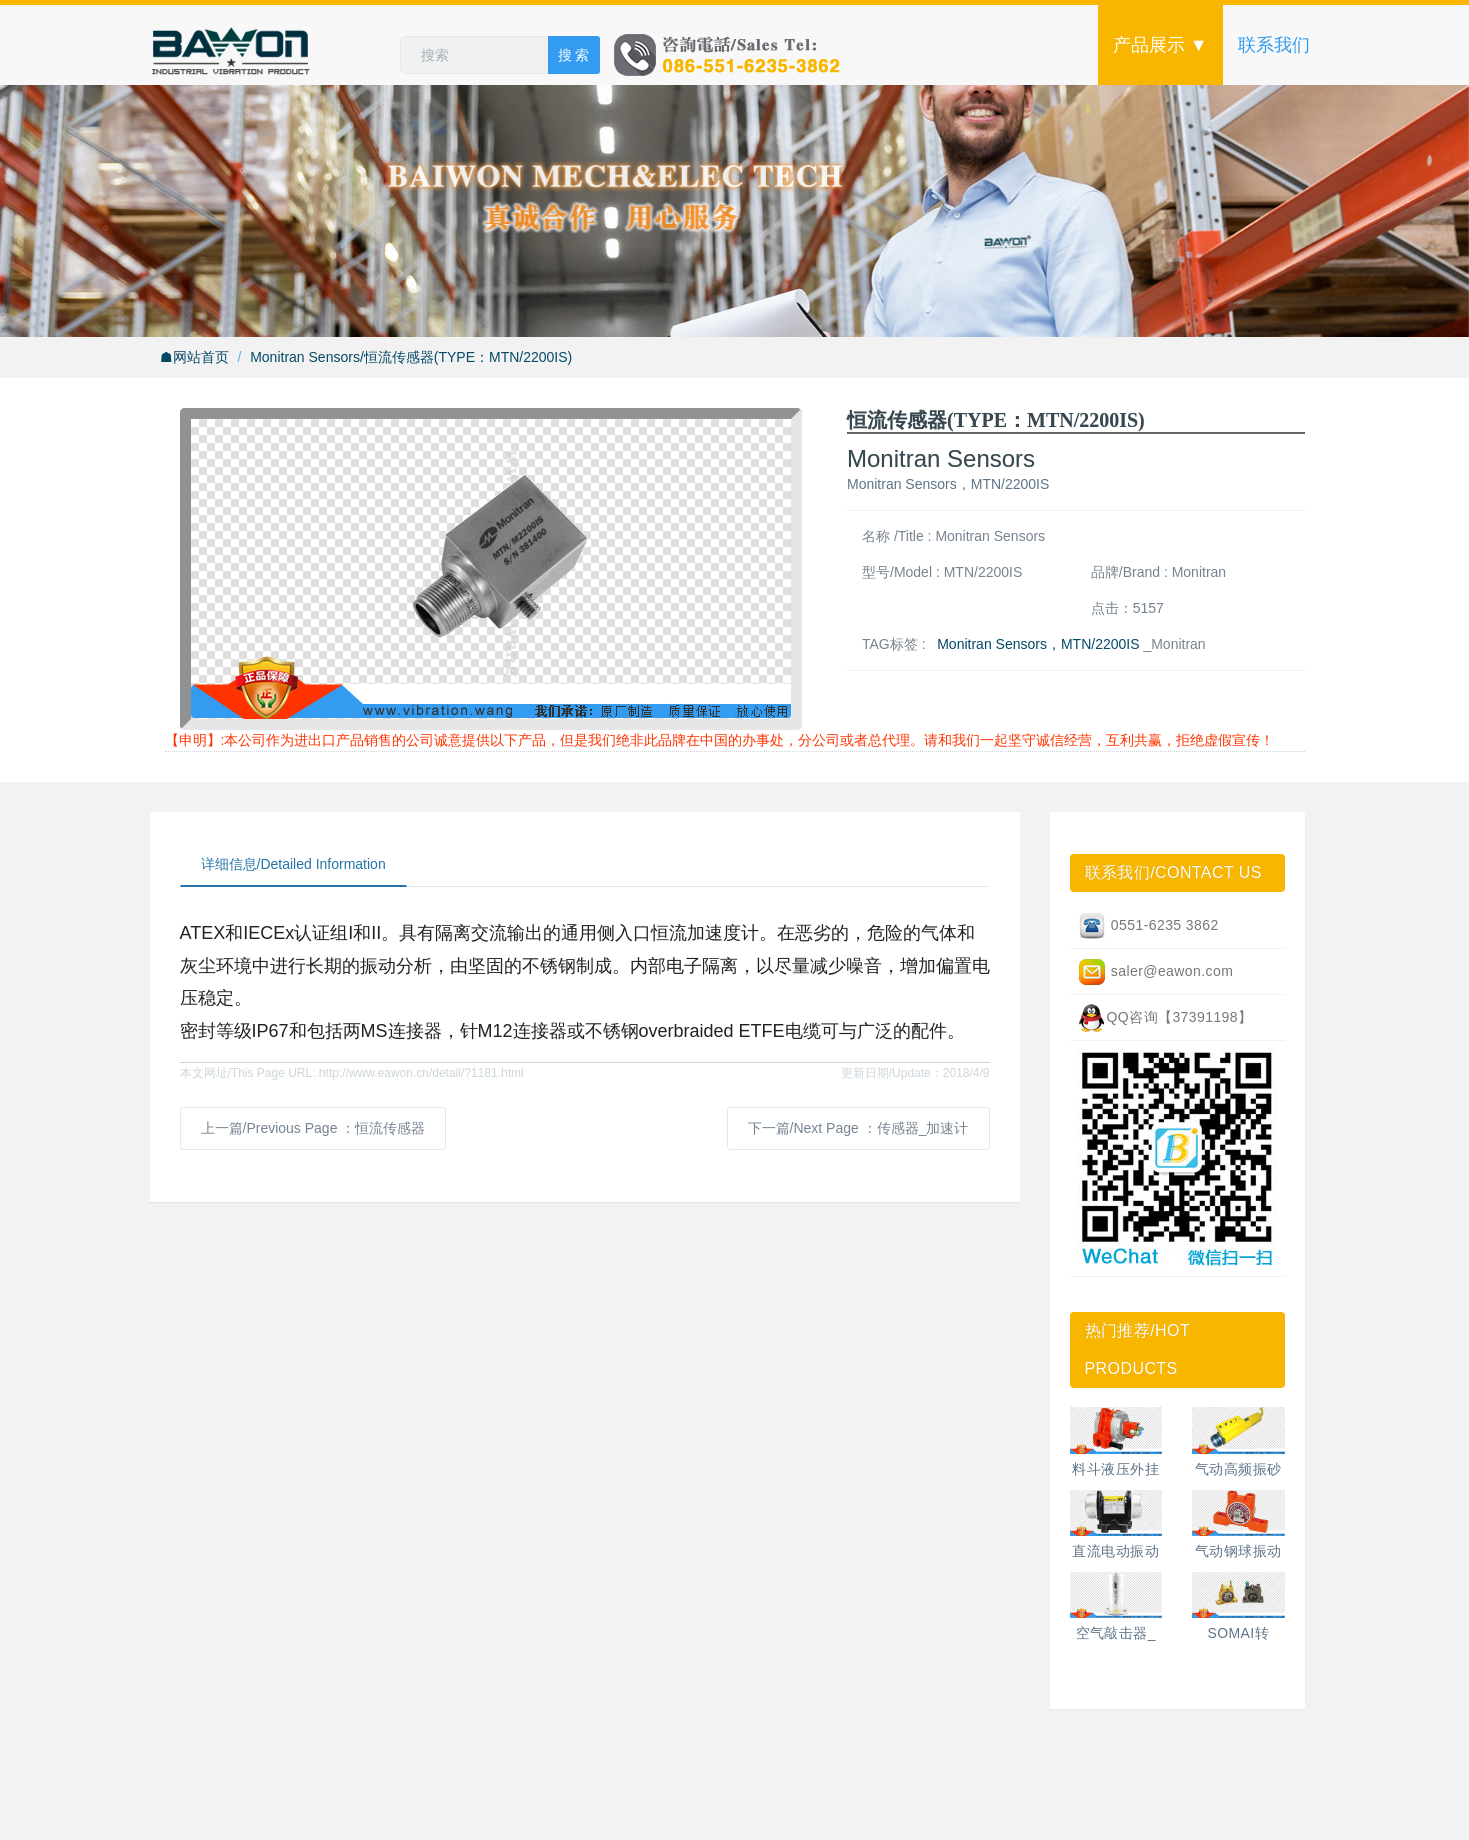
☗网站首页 (194, 357)
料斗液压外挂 (1115, 1469)
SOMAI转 (1238, 1633)
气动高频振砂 (1238, 1469)
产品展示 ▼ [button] (1160, 45)
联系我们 (1274, 45)
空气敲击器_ (1116, 1633)
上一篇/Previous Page (313, 1128)
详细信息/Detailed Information (293, 864)
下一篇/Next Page (858, 1128)
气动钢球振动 (1238, 1551)
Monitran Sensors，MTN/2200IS (1038, 644)
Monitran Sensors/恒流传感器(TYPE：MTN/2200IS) (411, 357)
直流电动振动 (1115, 1551)
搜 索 (574, 55)
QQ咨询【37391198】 (1165, 1018)
